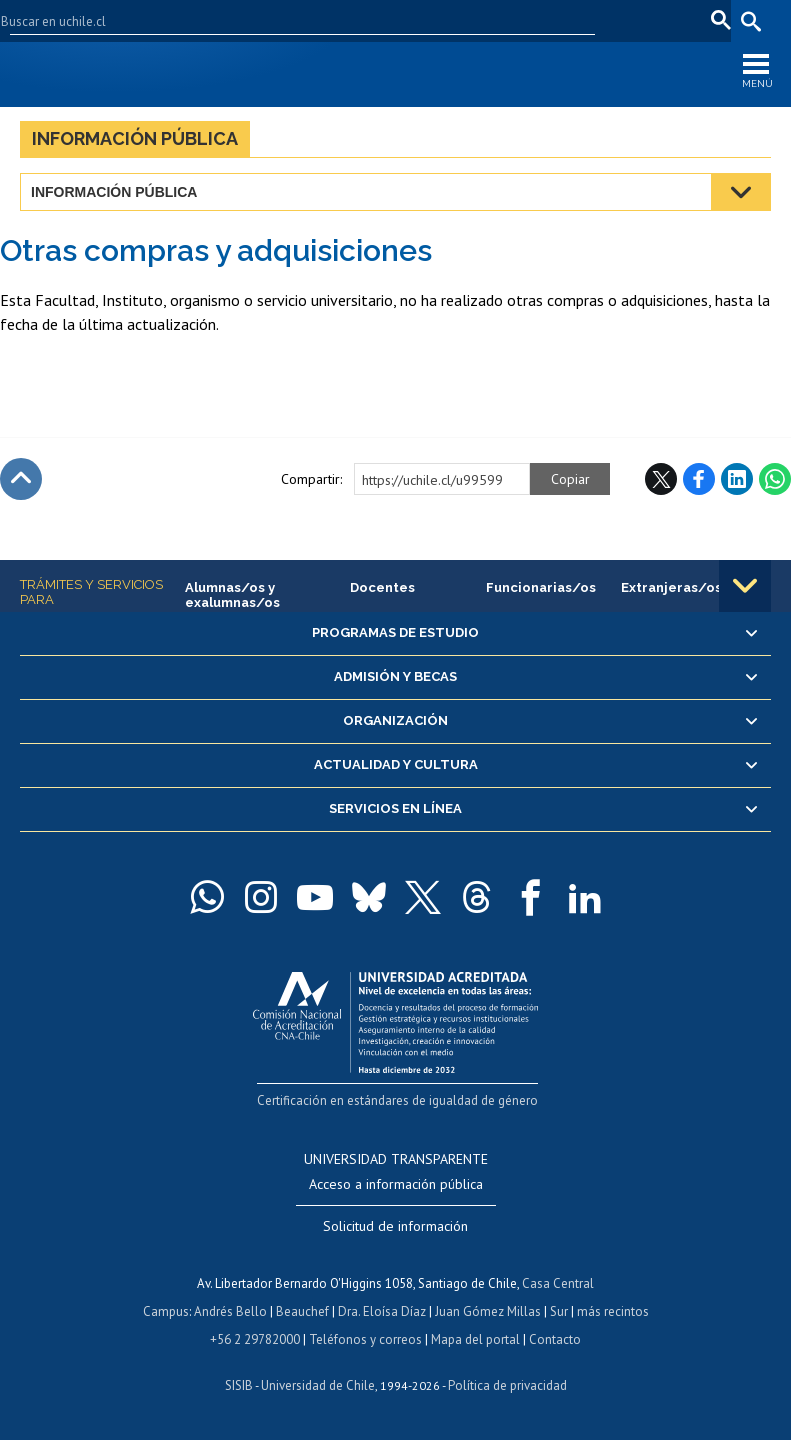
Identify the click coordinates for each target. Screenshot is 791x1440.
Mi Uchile (543, 20)
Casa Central (558, 1283)
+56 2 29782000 (255, 1339)
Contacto (555, 1339)
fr (686, 20)
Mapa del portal (475, 1339)
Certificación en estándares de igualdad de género (397, 1100)
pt (715, 20)
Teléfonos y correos (365, 1339)
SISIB (239, 1385)
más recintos (613, 1311)
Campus (166, 1311)
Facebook (699, 479)
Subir (21, 479)
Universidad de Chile (318, 1385)
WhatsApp (775, 479)
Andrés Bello (230, 1311)
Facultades (368, 20)
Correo (608, 20)
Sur (559, 1311)
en (655, 20)
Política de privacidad (507, 1385)
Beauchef (302, 1311)
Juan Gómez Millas (488, 1311)
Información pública (135, 138)
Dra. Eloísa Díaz (382, 1311)
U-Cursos (472, 20)
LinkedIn (737, 479)
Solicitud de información (395, 1226)
